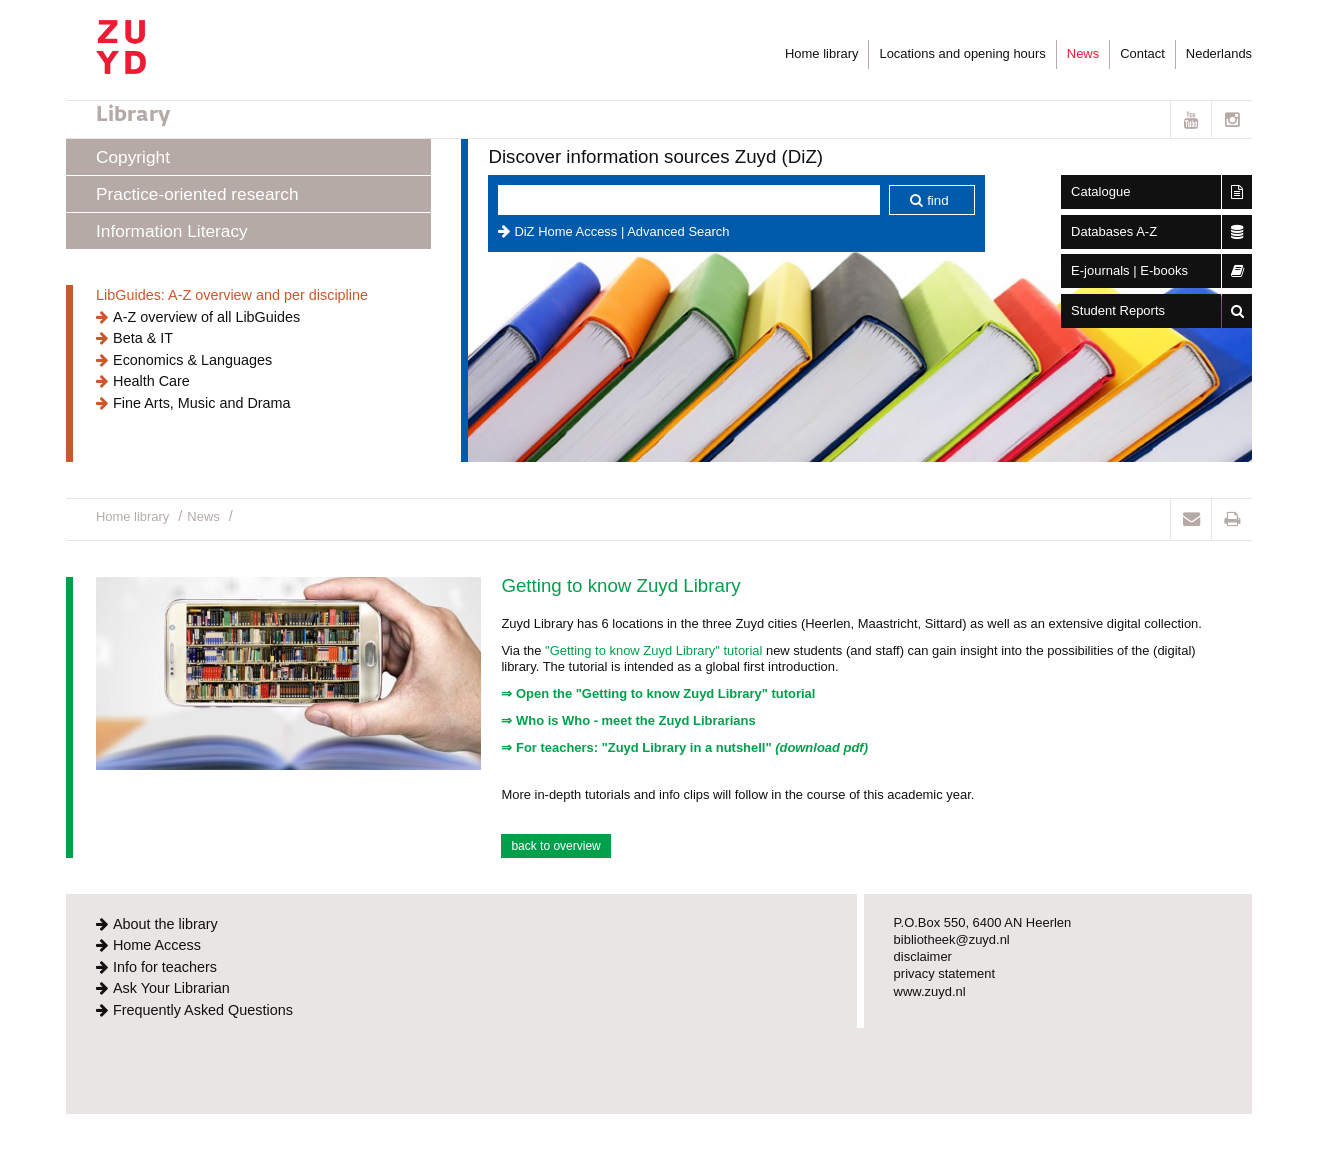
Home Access (157, 945)
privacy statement (945, 973)
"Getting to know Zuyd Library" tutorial (653, 650)
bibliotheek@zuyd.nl (952, 939)
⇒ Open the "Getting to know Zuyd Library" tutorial (658, 693)
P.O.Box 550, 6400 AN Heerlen (983, 922)
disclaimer (923, 956)
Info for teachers (165, 967)
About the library (165, 924)
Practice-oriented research (197, 194)
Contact (1142, 53)
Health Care (151, 381)
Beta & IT (143, 338)
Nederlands (1219, 53)
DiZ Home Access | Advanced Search (621, 231)
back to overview (555, 846)
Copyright (133, 157)
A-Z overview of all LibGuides (206, 317)
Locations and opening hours (962, 53)
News (1083, 53)
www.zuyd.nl (930, 991)
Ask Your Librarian (171, 988)
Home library (821, 53)
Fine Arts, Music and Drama (202, 403)
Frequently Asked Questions (203, 1010)
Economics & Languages (192, 360)
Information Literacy (172, 231)
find (938, 200)
